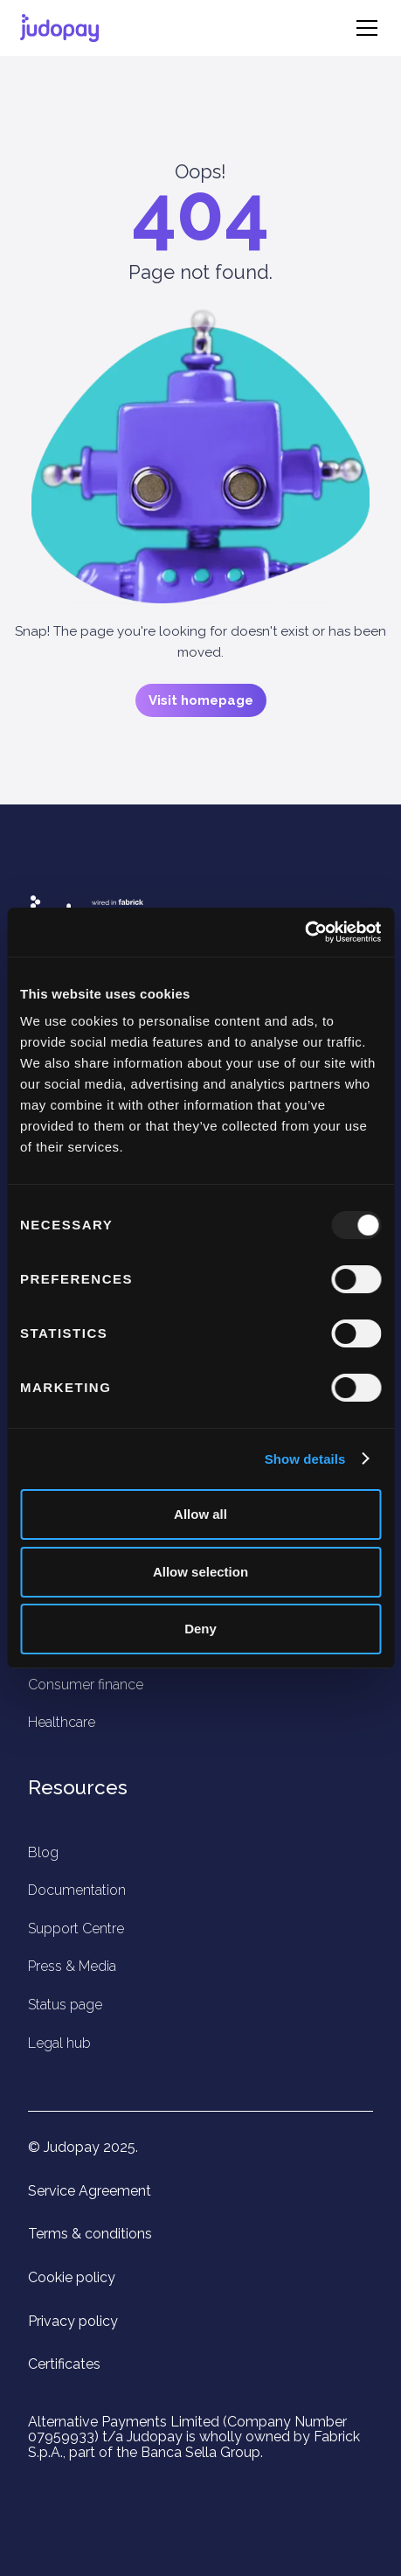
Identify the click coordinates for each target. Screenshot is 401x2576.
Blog (43, 1852)
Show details (305, 1459)
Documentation (77, 1890)
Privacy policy (73, 2321)
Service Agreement (89, 2191)
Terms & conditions (90, 2234)
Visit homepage (201, 700)
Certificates (64, 2364)
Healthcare (61, 1722)
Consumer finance (85, 1684)
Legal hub (59, 2043)
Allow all (200, 1514)
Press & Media (72, 1966)
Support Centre (76, 1928)
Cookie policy (71, 2278)
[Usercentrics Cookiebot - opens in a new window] (304, 932)
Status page (65, 2004)
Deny (200, 1628)
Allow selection (200, 1571)
